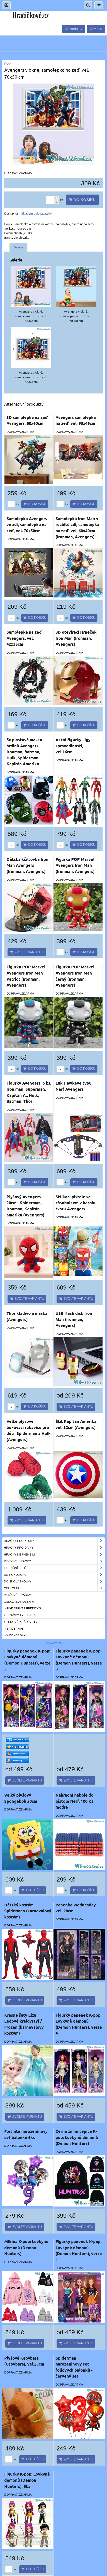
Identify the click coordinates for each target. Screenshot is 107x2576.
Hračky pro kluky (54, 1541)
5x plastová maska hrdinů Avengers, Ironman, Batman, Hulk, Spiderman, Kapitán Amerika (24, 751)
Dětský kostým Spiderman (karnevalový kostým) (27, 1910)
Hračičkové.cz (30, 14)
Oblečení (54, 1588)
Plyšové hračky (54, 1561)
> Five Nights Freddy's (22, 1608)
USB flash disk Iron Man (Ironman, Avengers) (74, 1319)
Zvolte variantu (27, 952)
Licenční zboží (54, 1568)
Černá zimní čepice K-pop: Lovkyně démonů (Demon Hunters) (77, 2137)
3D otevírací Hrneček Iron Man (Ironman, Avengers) (76, 638)
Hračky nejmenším (54, 1554)
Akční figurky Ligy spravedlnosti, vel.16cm (73, 745)
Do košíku (82, 200)
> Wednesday (14, 1635)
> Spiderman (14, 1628)
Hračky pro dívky (54, 1547)
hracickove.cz (53, 1643)
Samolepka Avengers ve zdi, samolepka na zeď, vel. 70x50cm (27, 524)
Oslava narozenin (19, 1601)
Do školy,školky (54, 1581)
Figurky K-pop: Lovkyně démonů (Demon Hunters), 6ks (27, 2480)
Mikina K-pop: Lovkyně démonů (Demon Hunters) (26, 2247)
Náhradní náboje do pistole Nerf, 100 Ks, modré (75, 1801)
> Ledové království (21, 1621)
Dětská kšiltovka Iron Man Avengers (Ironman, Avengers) (27, 865)
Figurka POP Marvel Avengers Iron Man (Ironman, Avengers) (75, 865)
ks (13, 504)
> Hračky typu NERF (20, 1615)
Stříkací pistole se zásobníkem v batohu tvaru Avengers (76, 1202)
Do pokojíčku (54, 1574)
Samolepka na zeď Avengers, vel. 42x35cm (24, 638)
